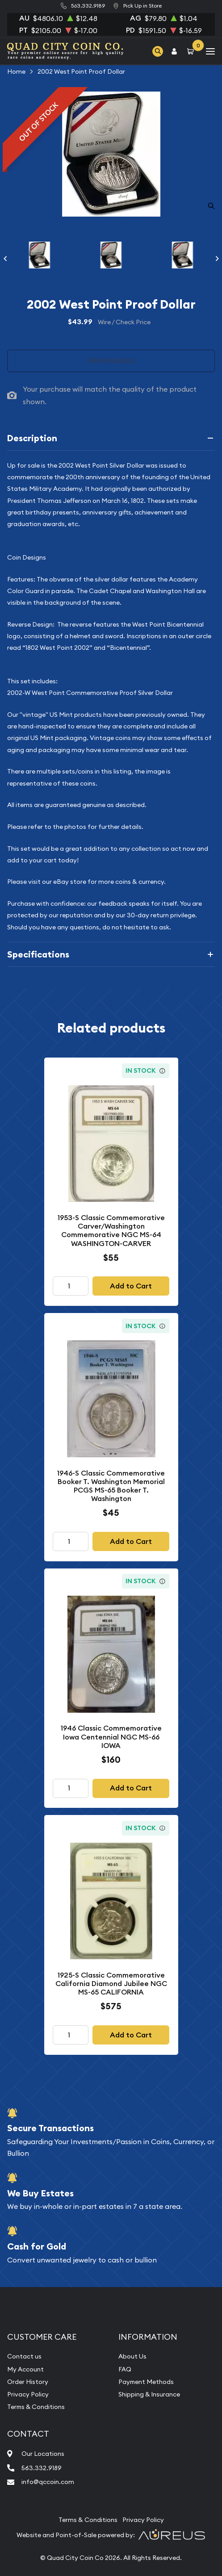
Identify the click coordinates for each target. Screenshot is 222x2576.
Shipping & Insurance (149, 2394)
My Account (25, 2369)
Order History (27, 2382)
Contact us (24, 2356)
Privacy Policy (28, 2394)
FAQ (124, 2369)
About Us (132, 2356)
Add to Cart (131, 1286)
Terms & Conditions (36, 2407)
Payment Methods (146, 2382)
